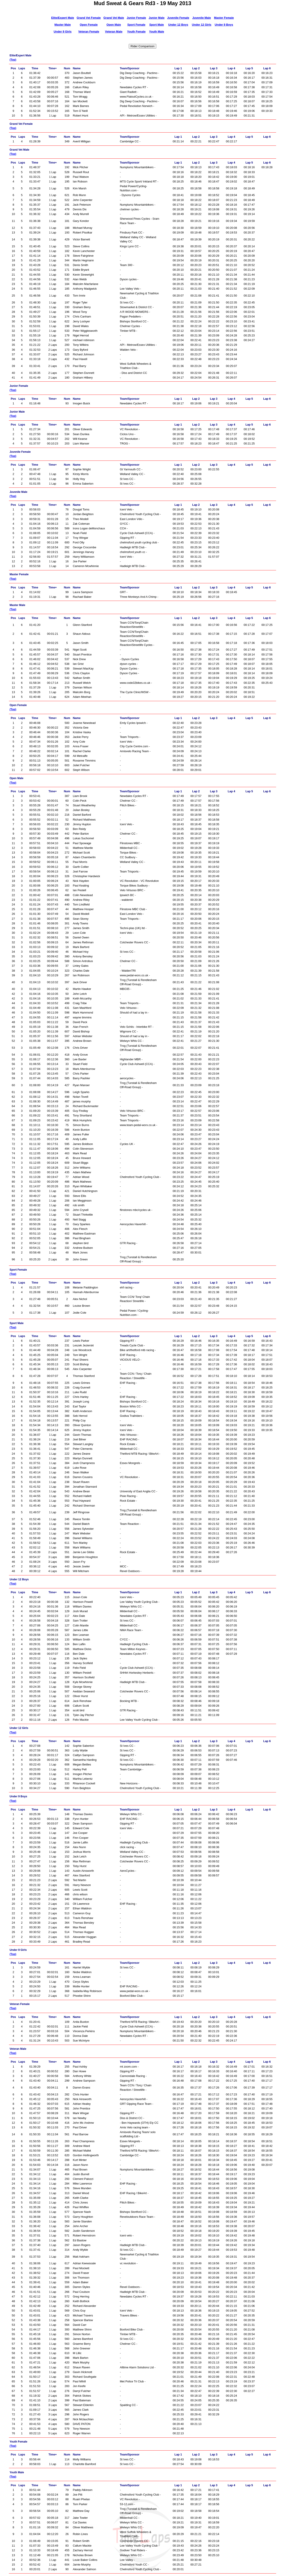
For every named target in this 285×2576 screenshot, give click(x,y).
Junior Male (157, 17)
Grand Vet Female (89, 17)
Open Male (113, 24)
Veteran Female (88, 31)
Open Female (89, 24)
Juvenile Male (201, 17)
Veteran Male (113, 31)
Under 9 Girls (62, 31)
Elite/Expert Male (62, 17)
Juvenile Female (178, 17)
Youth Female (136, 31)
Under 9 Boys (224, 24)
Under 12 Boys (178, 24)
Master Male (63, 24)
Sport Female (136, 24)
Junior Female (136, 17)
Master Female (224, 17)
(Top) (13, 59)
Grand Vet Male (113, 17)
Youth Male (156, 31)
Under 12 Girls (201, 24)
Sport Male (156, 24)
